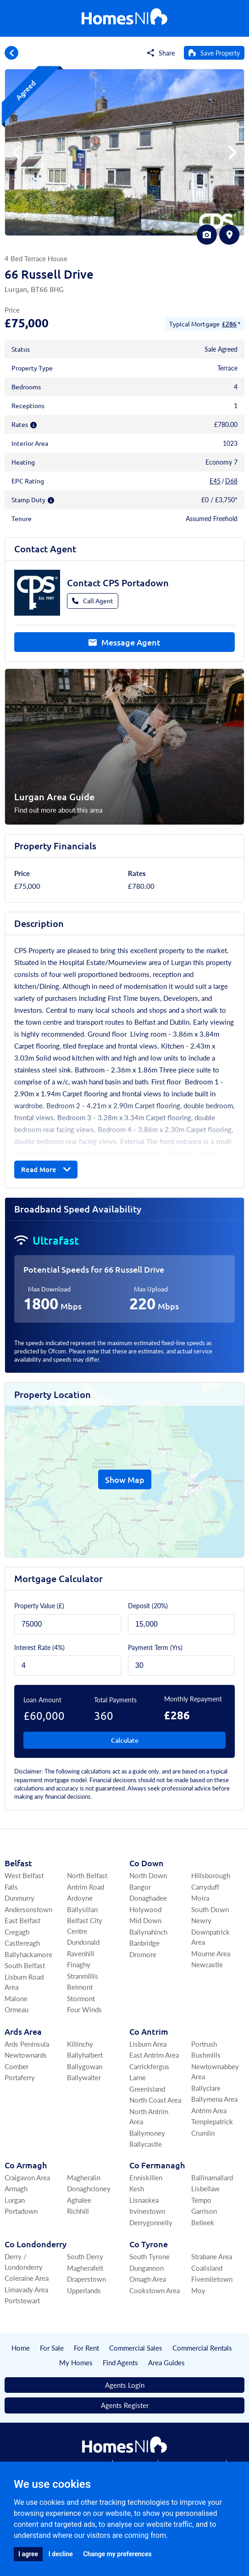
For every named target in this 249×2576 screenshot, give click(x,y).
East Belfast (22, 1920)
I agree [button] (28, 2554)
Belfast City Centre (84, 1925)
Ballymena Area (214, 2099)
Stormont (81, 1998)
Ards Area (23, 2031)
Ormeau (16, 2009)
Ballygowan (84, 2066)
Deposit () (148, 1605)
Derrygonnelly (150, 2222)
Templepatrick (212, 2121)
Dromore (142, 1954)
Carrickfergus (149, 2066)
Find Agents (120, 2362)
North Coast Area (155, 2100)
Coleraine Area (27, 2278)
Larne (137, 2077)
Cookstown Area (154, 2290)
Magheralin (83, 2177)
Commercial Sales (135, 2347)
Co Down (146, 1863)
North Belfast (87, 1875)
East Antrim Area (154, 2055)
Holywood (145, 1909)
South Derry (85, 2256)
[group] (124, 152)
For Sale (52, 2347)
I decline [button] (61, 2554)
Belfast (18, 1863)
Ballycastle (145, 2144)
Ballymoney (147, 2133)
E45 (215, 480)
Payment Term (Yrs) (155, 1647)
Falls (11, 1886)
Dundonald (83, 1942)
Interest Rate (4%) (39, 1647)
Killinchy (80, 2043)
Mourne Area (210, 1953)
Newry (201, 1920)
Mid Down (145, 1920)
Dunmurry (19, 1898)
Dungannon (146, 2268)
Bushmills (206, 2055)
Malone (16, 1998)
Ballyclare (206, 2088)
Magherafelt (85, 2268)
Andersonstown (28, 1909)
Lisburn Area (147, 2043)
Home (20, 2347)
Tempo (201, 2200)
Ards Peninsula (27, 2043)
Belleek (202, 2222)
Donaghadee (148, 1898)
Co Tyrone (148, 2244)
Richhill (78, 2211)
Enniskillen (145, 2177)
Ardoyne (80, 1898)
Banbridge (144, 1942)
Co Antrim (148, 2031)
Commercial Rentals (202, 2347)
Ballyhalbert (85, 2055)
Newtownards (26, 2055)
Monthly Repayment (193, 1698)
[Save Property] (214, 53)
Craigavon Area (27, 2177)
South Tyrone (149, 2256)
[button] (232, 152)
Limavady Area (26, 2289)
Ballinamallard (212, 2177)
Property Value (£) (39, 1605)
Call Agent (92, 600)
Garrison (204, 2211)
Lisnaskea (144, 2200)
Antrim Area (209, 2110)
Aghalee (79, 2200)
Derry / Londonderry (24, 2261)
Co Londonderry (35, 2244)
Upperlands (84, 2290)
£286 (229, 324)
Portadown (21, 2211)
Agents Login (124, 2385)
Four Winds (84, 2009)
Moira (200, 1898)
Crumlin (203, 2133)
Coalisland (206, 2268)
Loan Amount (42, 1699)
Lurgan (15, 2200)
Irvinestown (147, 2211)
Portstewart (22, 2300)
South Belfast (25, 1965)
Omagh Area (147, 2279)
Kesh (136, 2188)
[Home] (124, 18)
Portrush (204, 2043)
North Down (148, 1875)
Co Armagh (26, 2165)
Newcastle (207, 1964)
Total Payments (115, 1699)
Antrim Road (85, 1886)
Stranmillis (82, 1976)
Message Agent (124, 642)
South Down (210, 1909)
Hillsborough (210, 1875)
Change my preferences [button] (117, 2554)
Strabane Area (211, 2256)
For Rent (86, 2347)
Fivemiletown (211, 2279)
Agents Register (125, 2405)
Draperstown (86, 2279)
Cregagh (17, 1931)
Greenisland (147, 2088)
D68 (231, 480)
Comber (16, 2066)
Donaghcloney (89, 2188)
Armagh (16, 2188)
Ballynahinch (148, 1931)
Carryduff (205, 1886)
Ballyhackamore (28, 1954)
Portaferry (20, 2077)
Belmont (80, 1987)
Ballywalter (84, 2077)
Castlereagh (22, 1942)
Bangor (140, 1886)
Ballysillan (82, 1909)
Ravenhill (80, 1953)
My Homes (76, 2362)
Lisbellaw (205, 2188)
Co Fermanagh (157, 2165)
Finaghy (78, 1964)
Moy (198, 2290)
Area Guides (166, 2362)
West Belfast (24, 1875)
